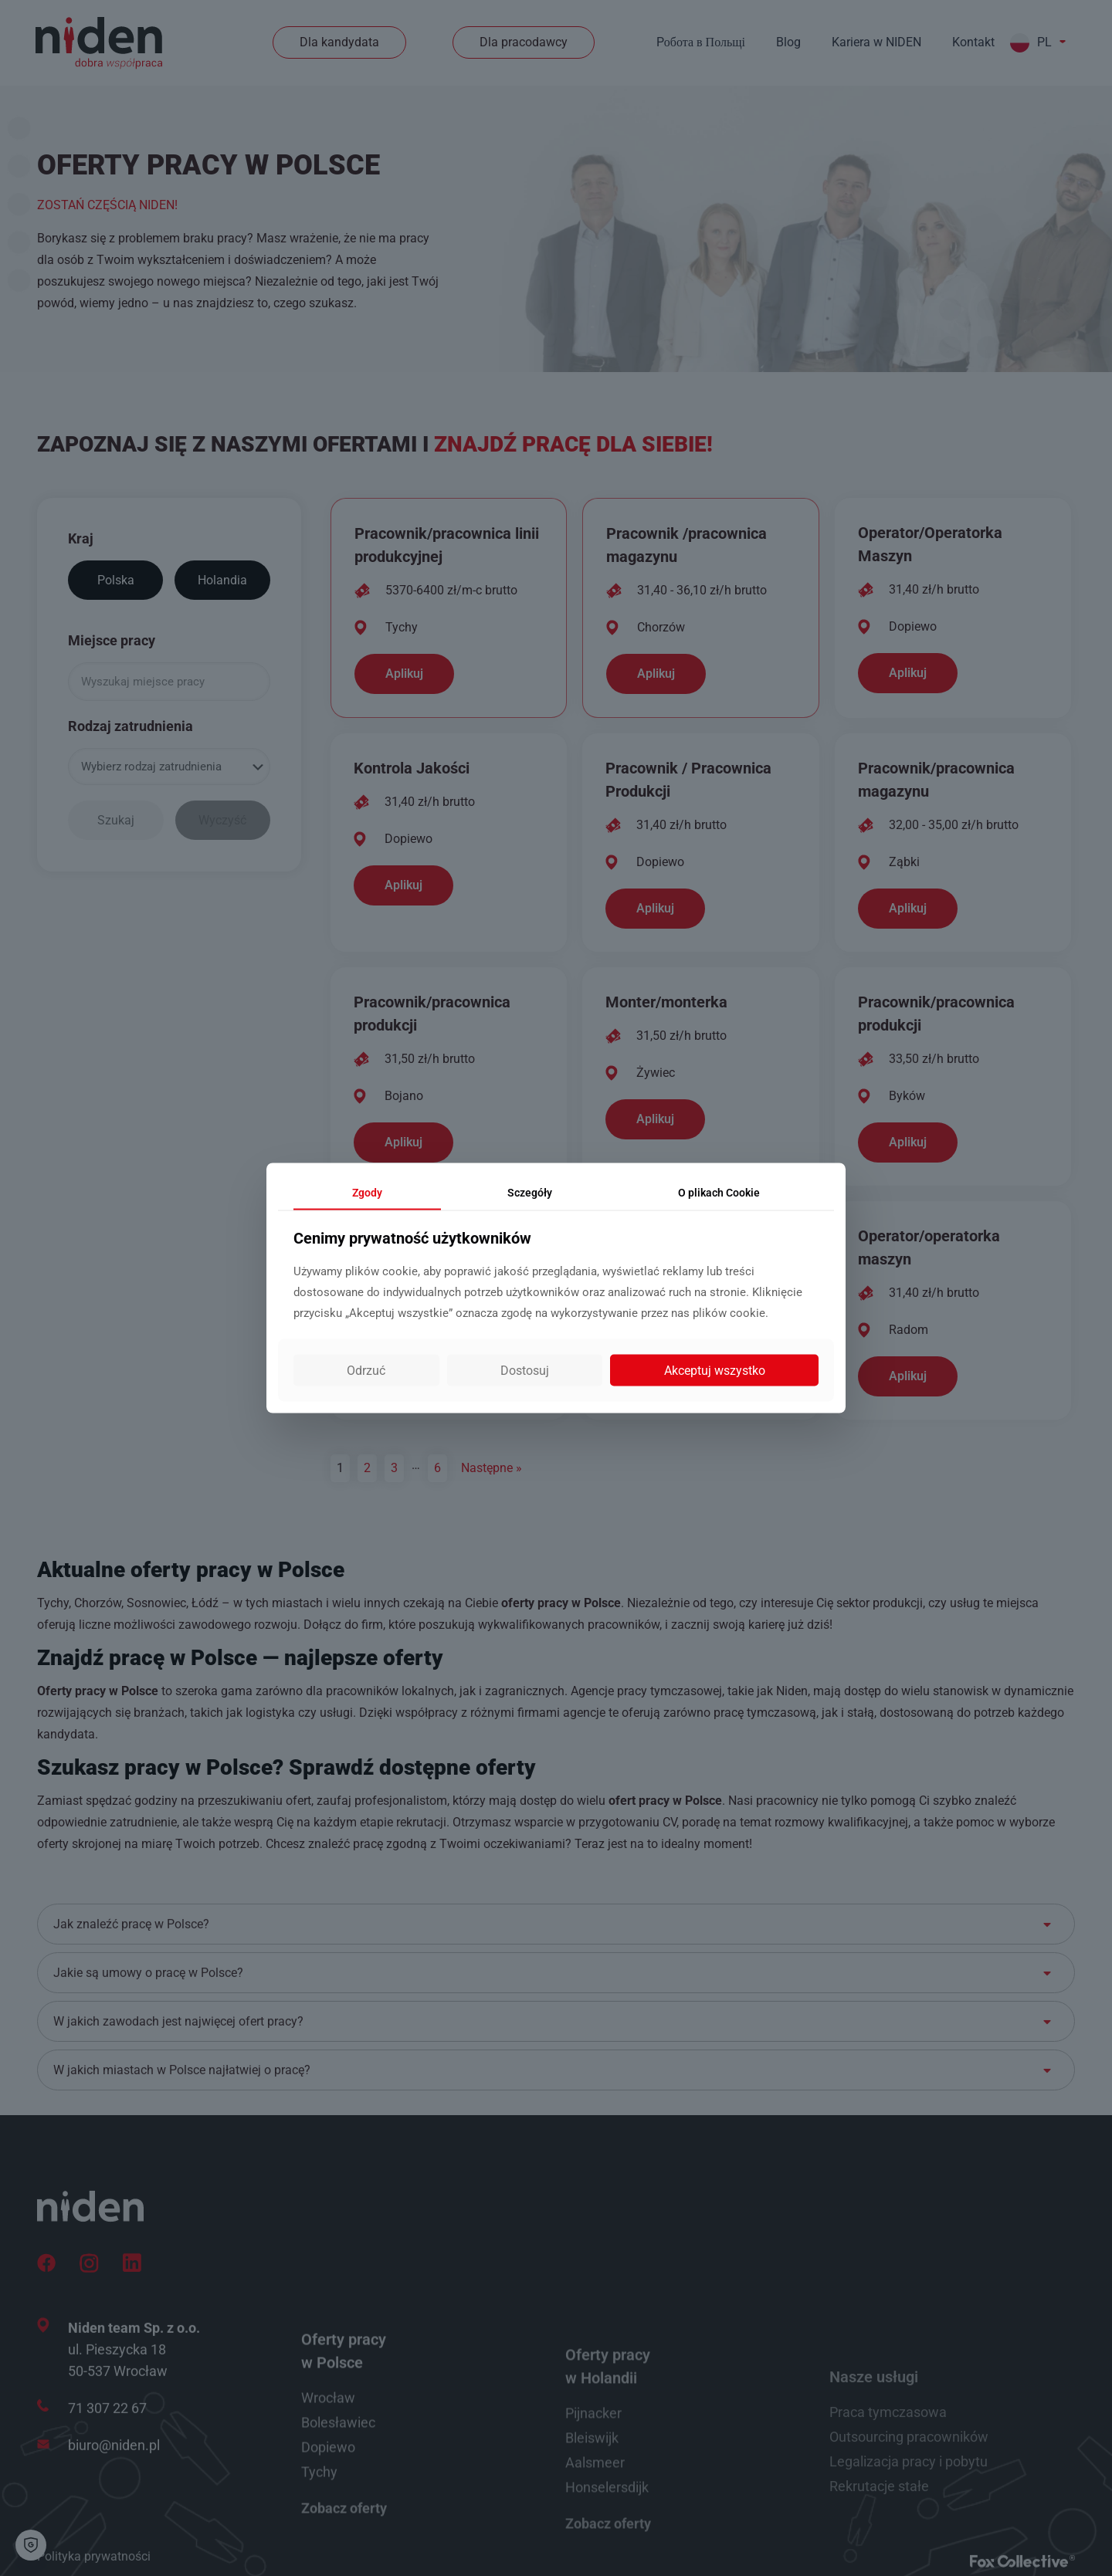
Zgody (367, 1192)
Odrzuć (366, 1370)
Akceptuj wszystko (714, 1370)
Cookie (719, 1192)
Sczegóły (529, 1192)
